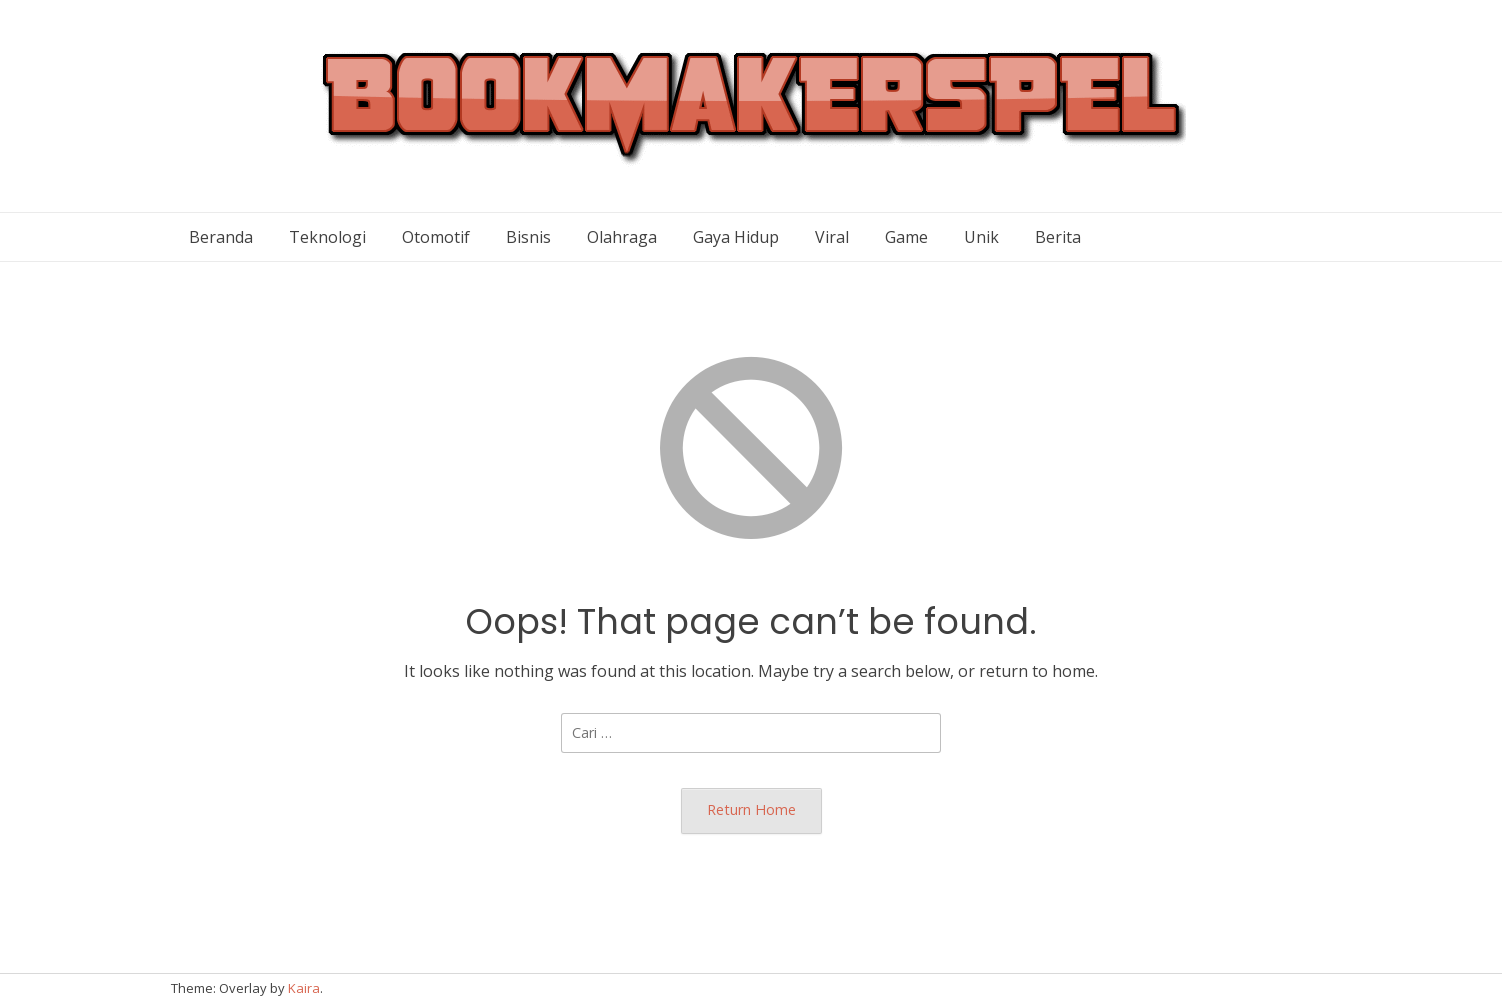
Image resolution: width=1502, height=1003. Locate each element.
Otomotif (436, 237)
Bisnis (528, 237)
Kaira (304, 988)
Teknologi (327, 237)
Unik (981, 237)
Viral (832, 237)
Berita (1058, 237)
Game (906, 237)
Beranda (221, 237)
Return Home (751, 809)
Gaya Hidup (736, 237)
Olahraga (622, 237)
